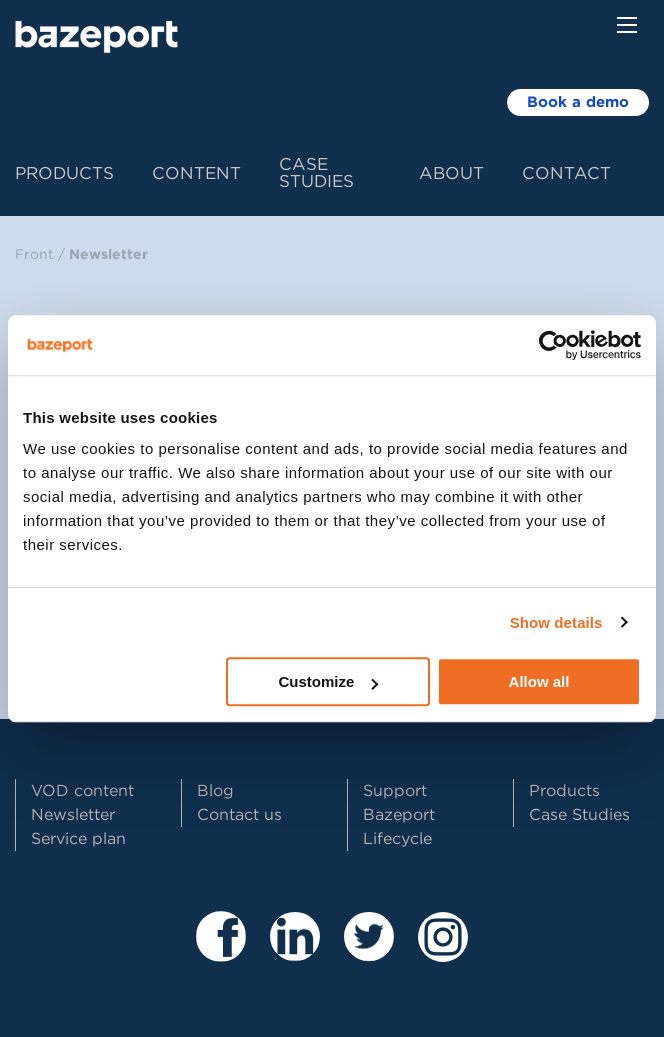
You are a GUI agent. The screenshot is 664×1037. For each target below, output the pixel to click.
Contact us (239, 814)
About (451, 173)
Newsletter (108, 254)
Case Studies (316, 172)
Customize (328, 681)
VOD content (82, 790)
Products (64, 173)
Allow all (539, 681)
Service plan (78, 838)
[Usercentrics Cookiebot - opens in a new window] (553, 345)
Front (34, 254)
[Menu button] (627, 25)
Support (395, 790)
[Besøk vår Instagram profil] (443, 952)
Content (196, 173)
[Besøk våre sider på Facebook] (221, 952)
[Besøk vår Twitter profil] (369, 952)
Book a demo (578, 102)
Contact (566, 173)
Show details (556, 622)
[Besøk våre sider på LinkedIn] (295, 952)
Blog (215, 790)
